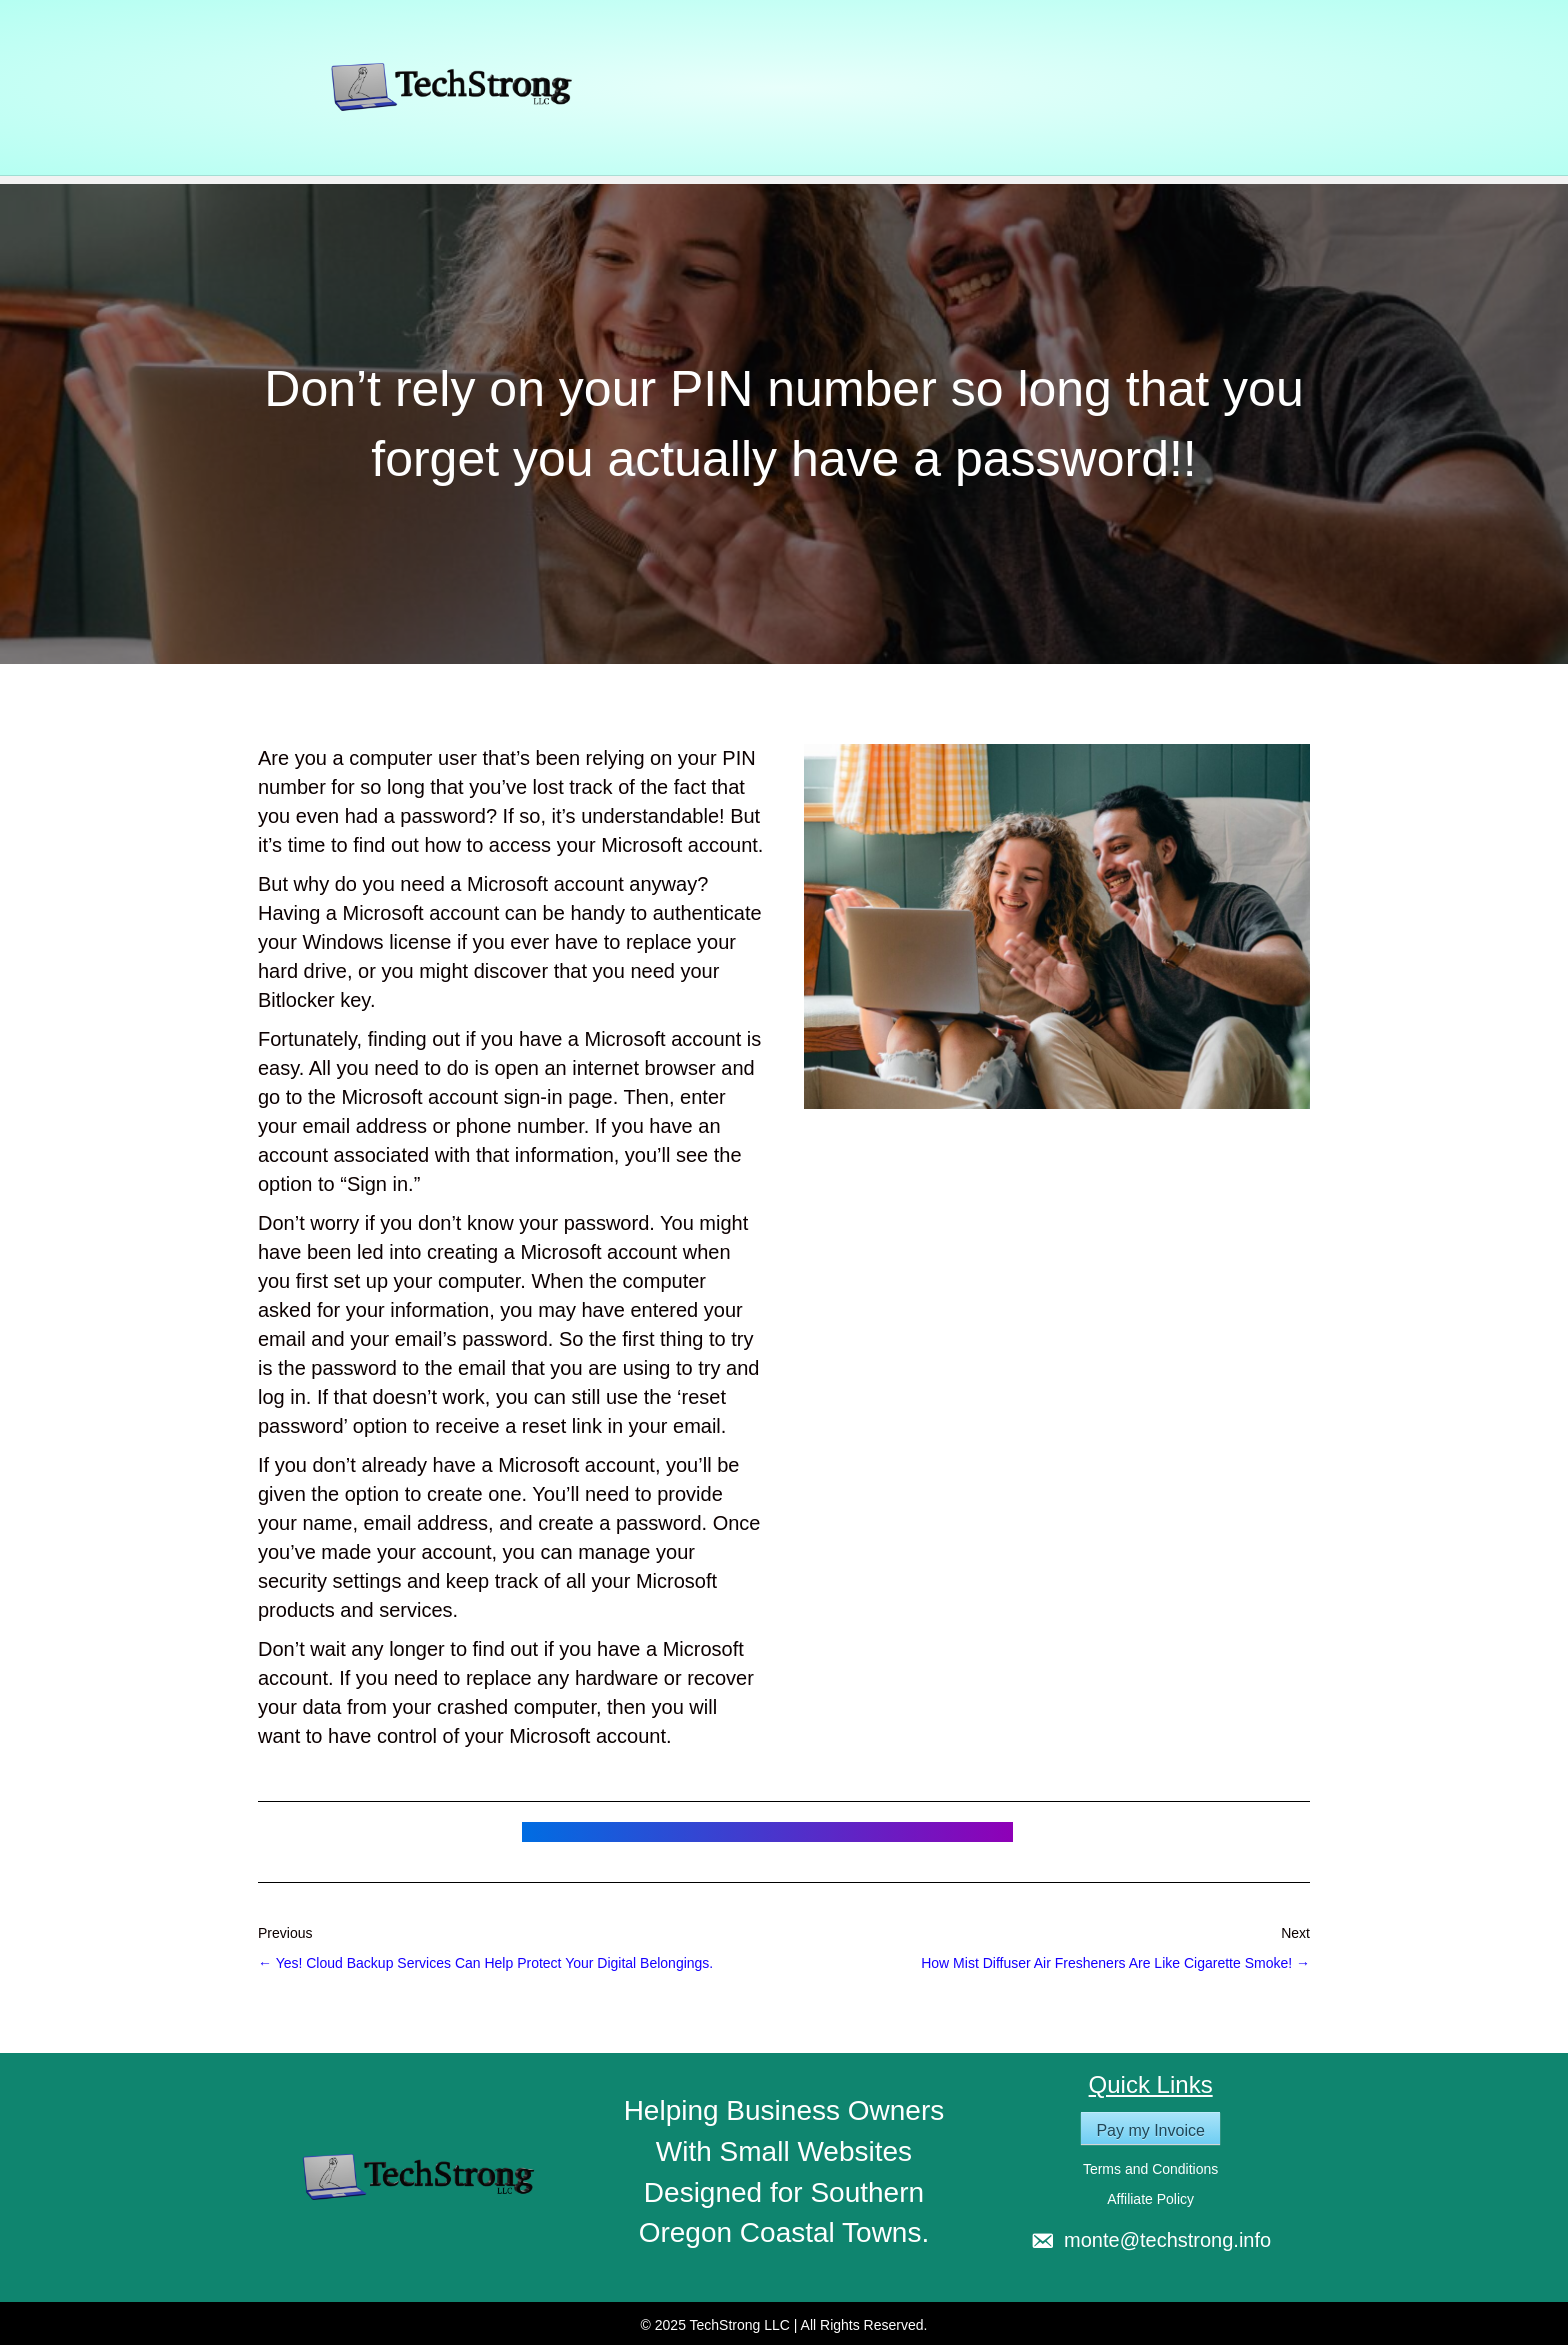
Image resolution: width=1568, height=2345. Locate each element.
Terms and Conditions (1150, 2169)
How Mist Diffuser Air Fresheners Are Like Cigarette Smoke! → (1115, 1963)
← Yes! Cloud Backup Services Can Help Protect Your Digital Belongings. (485, 1963)
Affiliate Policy (1150, 2199)
